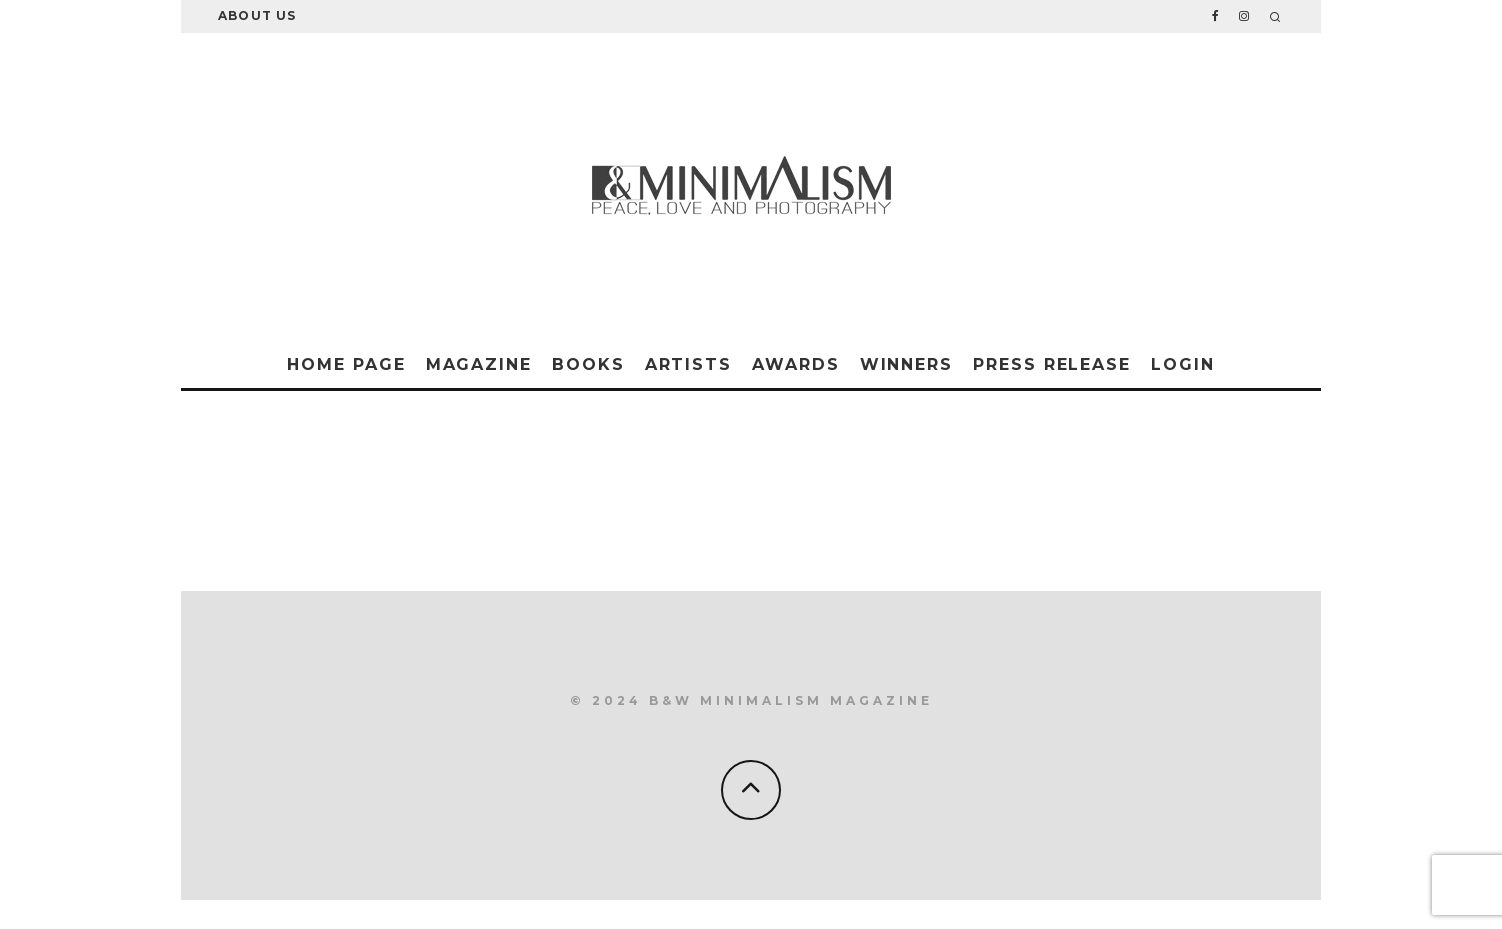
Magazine (479, 364)
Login (1183, 364)
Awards (796, 364)
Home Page (346, 364)
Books (588, 364)
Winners (906, 364)
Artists (688, 364)
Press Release (1052, 364)
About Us (257, 15)
